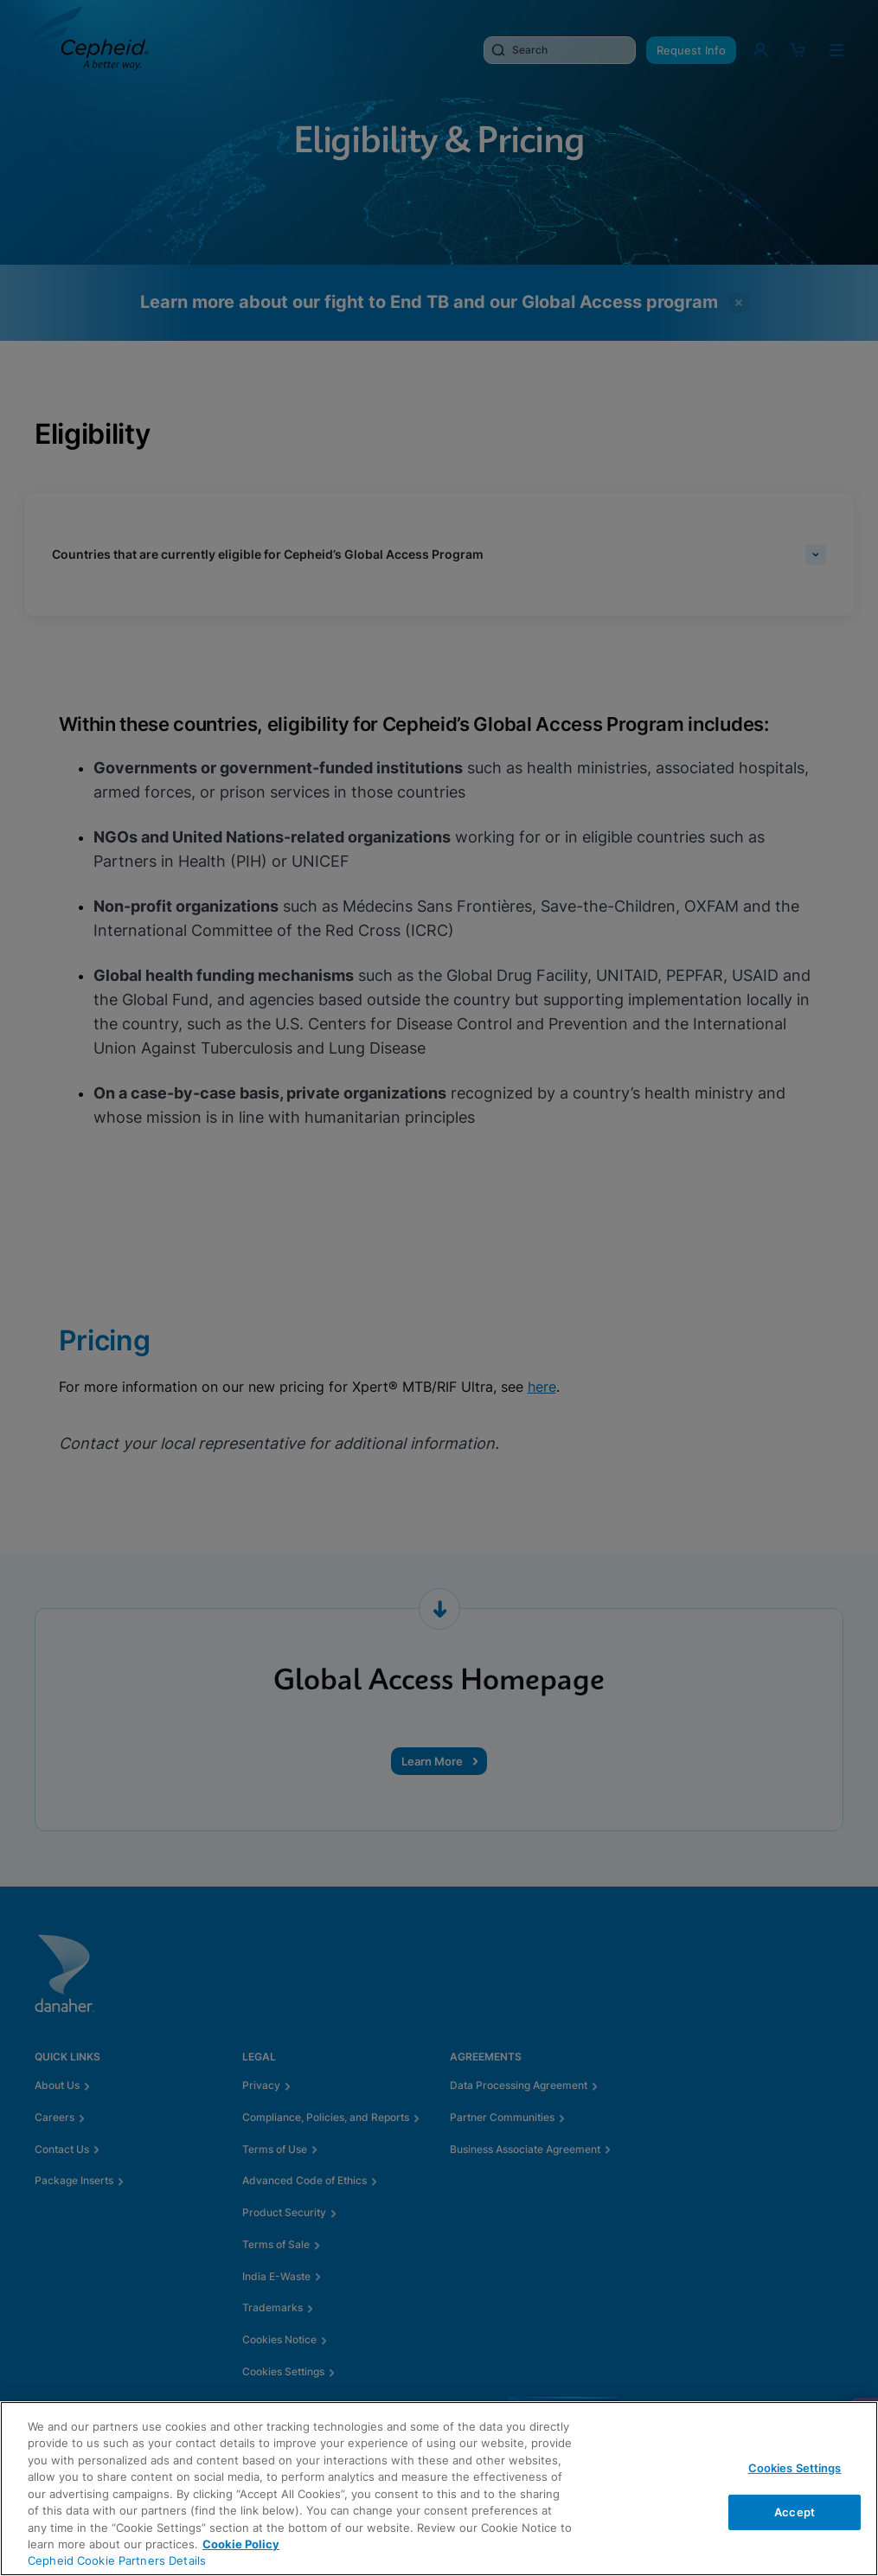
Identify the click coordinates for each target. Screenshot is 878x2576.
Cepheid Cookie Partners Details (117, 2560)
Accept (794, 2511)
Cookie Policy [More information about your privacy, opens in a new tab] (240, 2544)
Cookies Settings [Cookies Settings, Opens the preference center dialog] (795, 2468)
